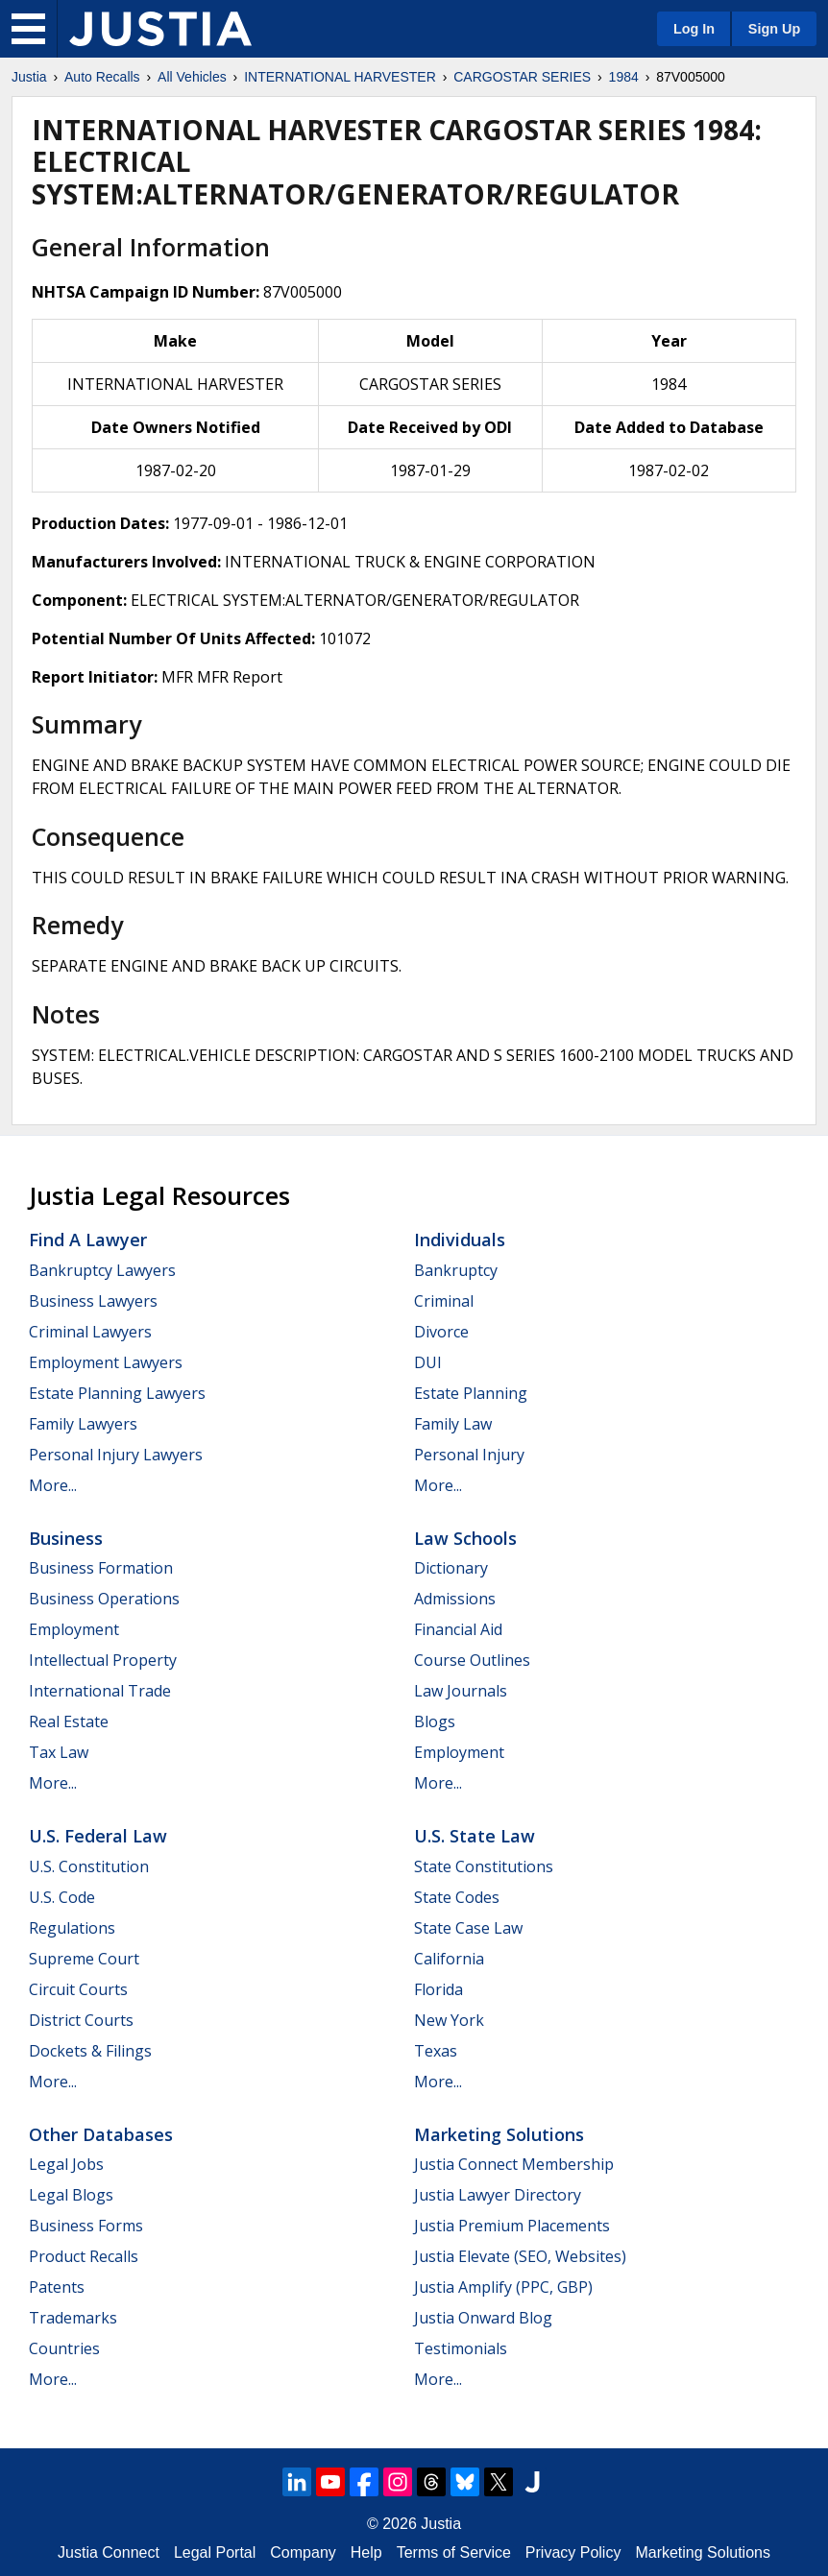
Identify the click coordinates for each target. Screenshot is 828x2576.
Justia (29, 76)
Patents (57, 2287)
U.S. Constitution (89, 1866)
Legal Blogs (71, 2194)
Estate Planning (470, 1393)
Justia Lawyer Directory (497, 2194)
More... (53, 1485)
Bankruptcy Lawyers (102, 1270)
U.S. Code (62, 1897)
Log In (694, 28)
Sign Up (774, 28)
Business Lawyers (93, 1301)
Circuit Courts (78, 1989)
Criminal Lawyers (90, 1331)
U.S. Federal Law (98, 1835)
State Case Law (468, 1927)
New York (449, 2020)
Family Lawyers (83, 1423)
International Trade (100, 1690)
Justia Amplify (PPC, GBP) (503, 2287)
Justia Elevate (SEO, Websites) (520, 2256)
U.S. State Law (474, 1835)
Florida (438, 1989)
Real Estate (69, 1721)
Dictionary (451, 1567)
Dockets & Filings (90, 2050)
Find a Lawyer (88, 1239)
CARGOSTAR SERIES (522, 76)
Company (302, 2552)
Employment (74, 1629)
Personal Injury (469, 1454)
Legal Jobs (66, 2164)
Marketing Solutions (499, 2134)
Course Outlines (472, 1660)
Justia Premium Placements (512, 2225)
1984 (624, 76)
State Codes (456, 1897)
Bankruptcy (456, 1270)
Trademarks (73, 2317)
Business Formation (101, 1567)
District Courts (81, 2020)
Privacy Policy (573, 2552)
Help (366, 2552)
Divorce (441, 1331)
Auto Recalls (102, 76)
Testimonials (460, 2348)
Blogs (434, 1721)
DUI (428, 1362)
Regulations (72, 1927)
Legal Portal (215, 2552)
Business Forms (86, 2225)
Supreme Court (84, 1958)
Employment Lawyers (106, 1362)
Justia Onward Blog (483, 2317)
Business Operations (104, 1598)
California (449, 1958)
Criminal (444, 1301)
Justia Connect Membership (514, 2164)
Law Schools (465, 1538)
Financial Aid (458, 1629)
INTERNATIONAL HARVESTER (340, 76)
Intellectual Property (103, 1660)
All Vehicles (192, 76)
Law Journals (460, 1690)
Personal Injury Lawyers (116, 1454)
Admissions (455, 1598)
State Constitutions (483, 1866)
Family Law (453, 1423)
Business (66, 1538)
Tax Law (58, 1752)
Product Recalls (83, 2256)
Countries (64, 2348)
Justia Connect (108, 2552)
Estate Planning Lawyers (117, 1393)
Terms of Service (454, 2552)
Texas (435, 2050)
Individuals (459, 1239)
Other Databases (101, 2134)
